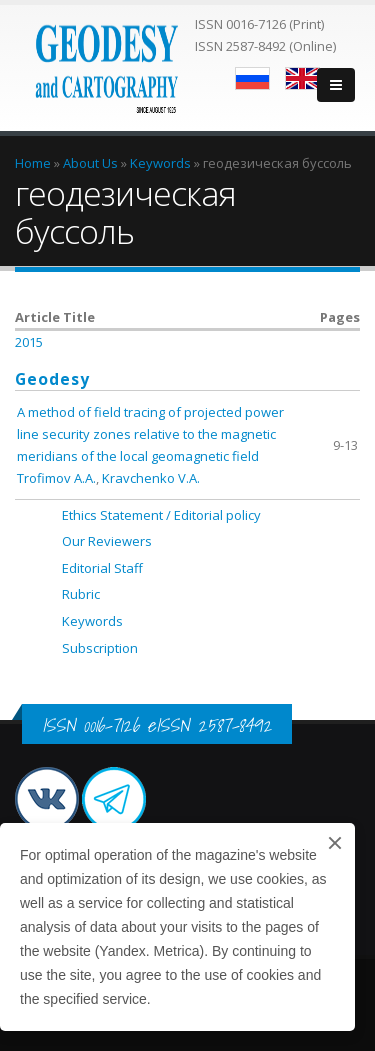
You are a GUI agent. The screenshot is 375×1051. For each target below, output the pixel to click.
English (302, 78)
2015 (29, 342)
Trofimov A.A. (56, 478)
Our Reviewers (107, 541)
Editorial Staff (102, 568)
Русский (252, 78)
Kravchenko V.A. (151, 478)
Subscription (100, 648)
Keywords (92, 621)
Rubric (81, 594)
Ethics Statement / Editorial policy (161, 515)
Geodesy (52, 379)
